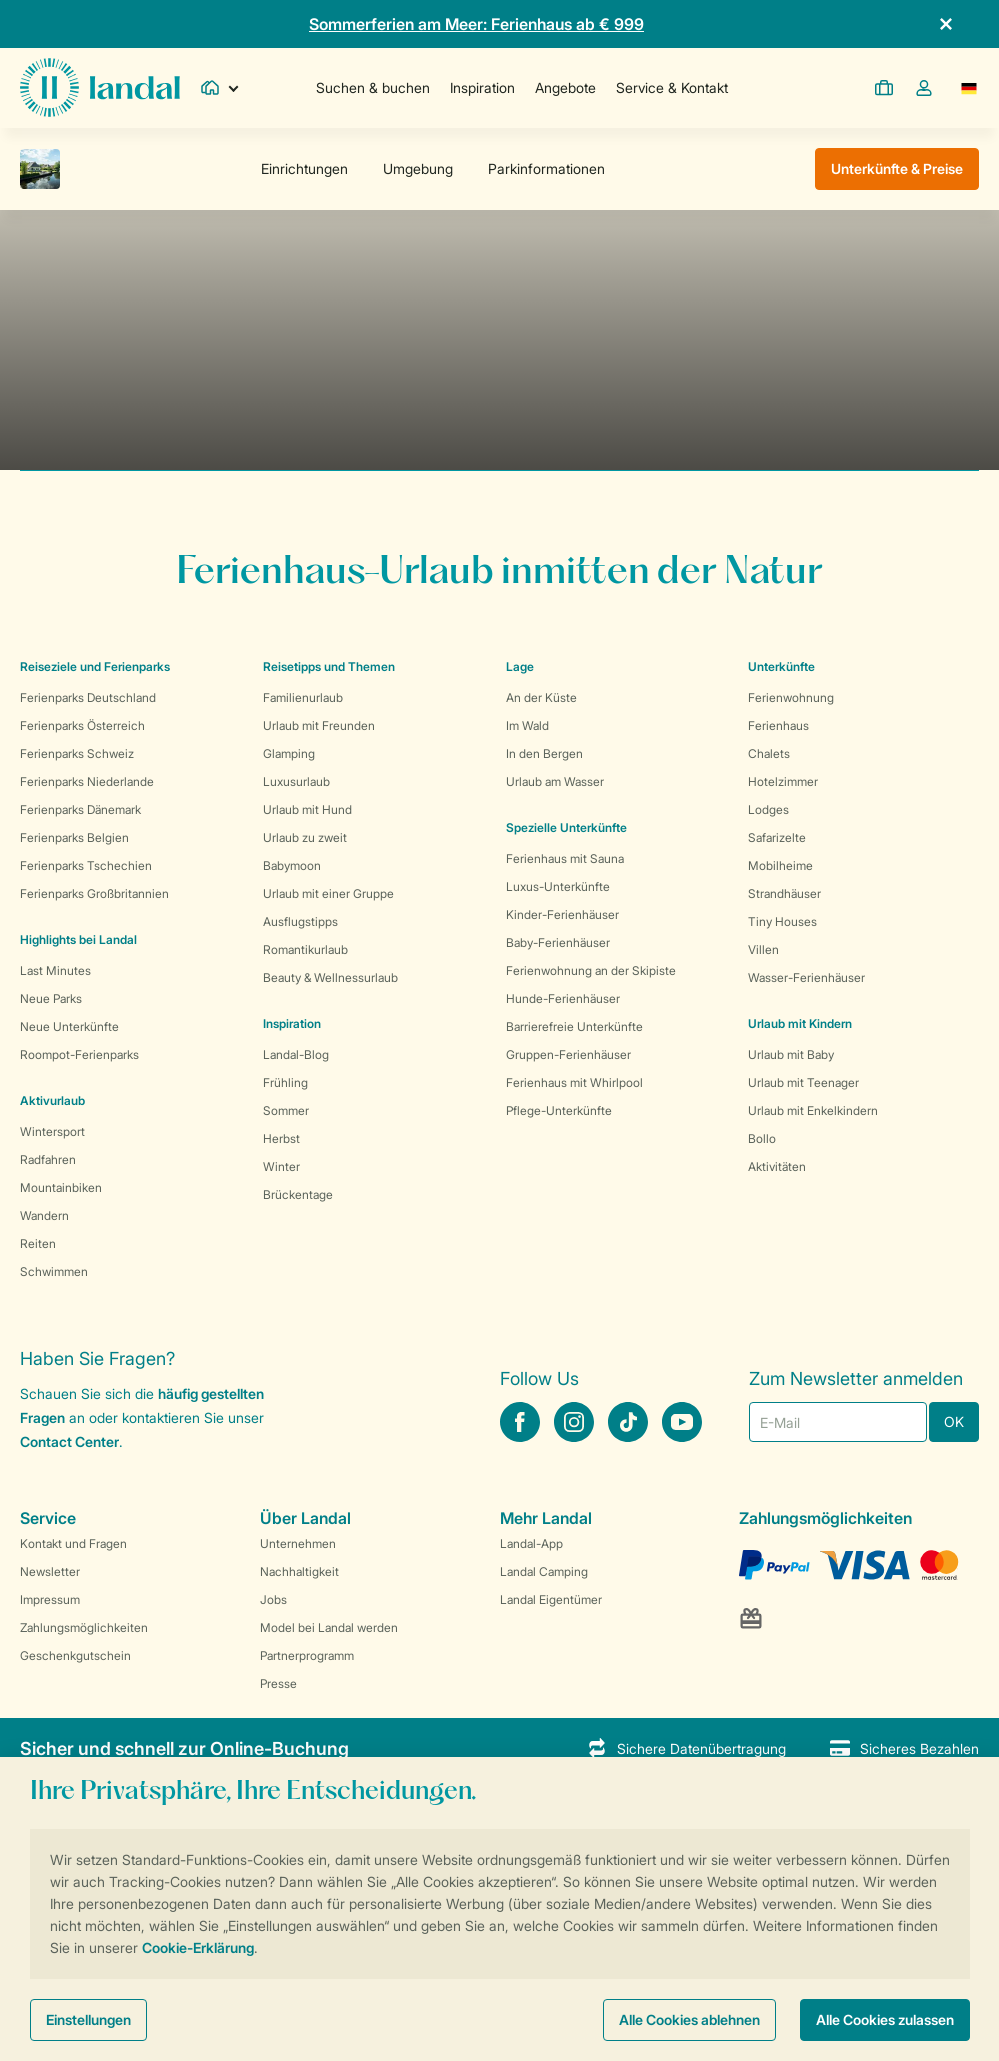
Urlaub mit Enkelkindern (813, 1110)
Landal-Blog (296, 1054)
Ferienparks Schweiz (77, 753)
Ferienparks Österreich (82, 725)
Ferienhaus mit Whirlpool (574, 1082)
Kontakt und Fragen (73, 1543)
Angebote (565, 87)
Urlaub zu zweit (305, 837)
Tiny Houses (782, 921)
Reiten (38, 1243)
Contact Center (69, 1441)
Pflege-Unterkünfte (559, 1110)
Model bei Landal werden (329, 1627)
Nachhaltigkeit (299, 1571)
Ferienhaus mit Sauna (565, 858)
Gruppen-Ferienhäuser (568, 1054)
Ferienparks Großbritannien (94, 893)
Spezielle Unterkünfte (566, 827)
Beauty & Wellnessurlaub (330, 977)
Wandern (44, 1215)
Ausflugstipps (300, 921)
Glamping (289, 753)
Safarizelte (777, 837)
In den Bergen (544, 753)
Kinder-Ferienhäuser (562, 914)
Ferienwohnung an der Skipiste (591, 970)
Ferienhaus (778, 725)
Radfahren (48, 1159)
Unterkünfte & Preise (897, 168)
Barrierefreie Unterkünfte (574, 1026)
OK (954, 1421)
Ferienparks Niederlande (87, 781)
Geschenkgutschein (75, 1655)
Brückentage (298, 1194)
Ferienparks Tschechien (86, 865)
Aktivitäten (777, 1166)
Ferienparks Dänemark (80, 809)
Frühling (285, 1082)
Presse (278, 1683)
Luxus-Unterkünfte (558, 886)
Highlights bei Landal (78, 939)
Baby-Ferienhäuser (558, 942)
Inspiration (482, 87)
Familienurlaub (303, 697)
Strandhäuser (784, 893)
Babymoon (292, 865)
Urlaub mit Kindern (800, 1023)
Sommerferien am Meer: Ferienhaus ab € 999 (476, 24)
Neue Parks (51, 998)
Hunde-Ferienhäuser (563, 998)
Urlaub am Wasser (555, 781)
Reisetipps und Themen (329, 666)
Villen (763, 949)
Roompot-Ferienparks (79, 1054)
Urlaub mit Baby (791, 1054)
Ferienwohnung (791, 697)
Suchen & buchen (373, 87)
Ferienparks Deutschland (88, 697)
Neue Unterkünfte (69, 1026)
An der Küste (541, 697)
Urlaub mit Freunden (319, 725)
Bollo (762, 1138)
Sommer (286, 1110)
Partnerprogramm (307, 1655)
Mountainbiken (61, 1187)
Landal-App (531, 1543)
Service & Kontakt (672, 87)
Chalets (769, 753)
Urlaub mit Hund (307, 809)
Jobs (273, 1599)
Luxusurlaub (296, 781)
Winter (281, 1166)
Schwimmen (54, 1271)
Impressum (50, 1599)
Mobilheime (780, 865)
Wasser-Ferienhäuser (806, 977)
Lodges (768, 809)
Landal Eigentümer (551, 1599)
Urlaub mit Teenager (803, 1082)
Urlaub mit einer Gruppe (328, 893)
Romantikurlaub (305, 949)
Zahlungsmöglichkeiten (84, 1627)
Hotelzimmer (783, 781)
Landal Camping (544, 1571)
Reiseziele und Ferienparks (95, 666)
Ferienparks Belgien (74, 837)
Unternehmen (298, 1543)
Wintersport (52, 1131)
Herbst (281, 1138)
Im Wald (527, 725)
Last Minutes (55, 970)
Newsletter (50, 1571)
